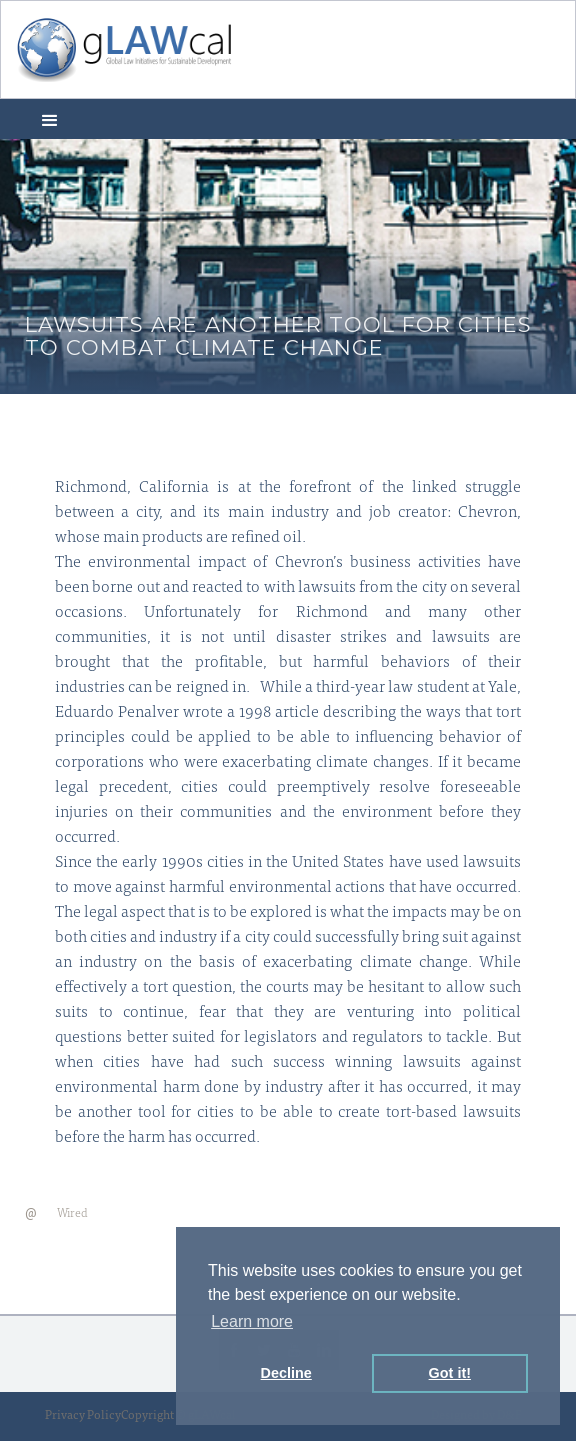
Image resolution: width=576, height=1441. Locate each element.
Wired (72, 1214)
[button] (50, 119)
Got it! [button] (450, 1373)
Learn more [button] (252, 1321)
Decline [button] (286, 1373)
